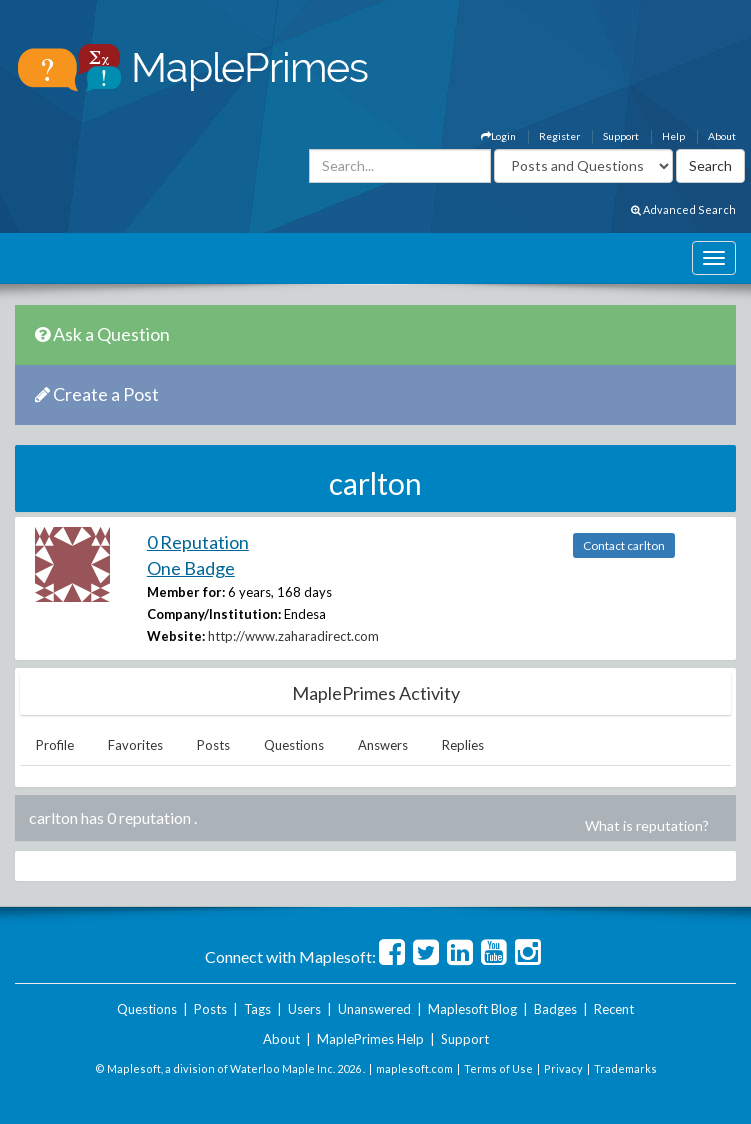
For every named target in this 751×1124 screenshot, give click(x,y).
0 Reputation (198, 542)
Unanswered (374, 1009)
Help (673, 136)
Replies (463, 745)
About (722, 136)
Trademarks (625, 1068)
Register (559, 136)
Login (498, 136)
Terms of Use (498, 1068)
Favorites (135, 745)
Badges (555, 1009)
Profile (55, 745)
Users (304, 1009)
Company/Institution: (214, 614)
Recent (614, 1009)
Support (621, 136)
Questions (294, 745)
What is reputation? (647, 825)
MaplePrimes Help (370, 1039)
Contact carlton (624, 545)
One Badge (191, 568)
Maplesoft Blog (472, 1009)
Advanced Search (683, 209)
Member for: (186, 592)
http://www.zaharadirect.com (293, 636)
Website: (176, 636)
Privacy (563, 1068)
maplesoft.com (414, 1068)
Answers (383, 745)
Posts (213, 745)
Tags (257, 1009)
